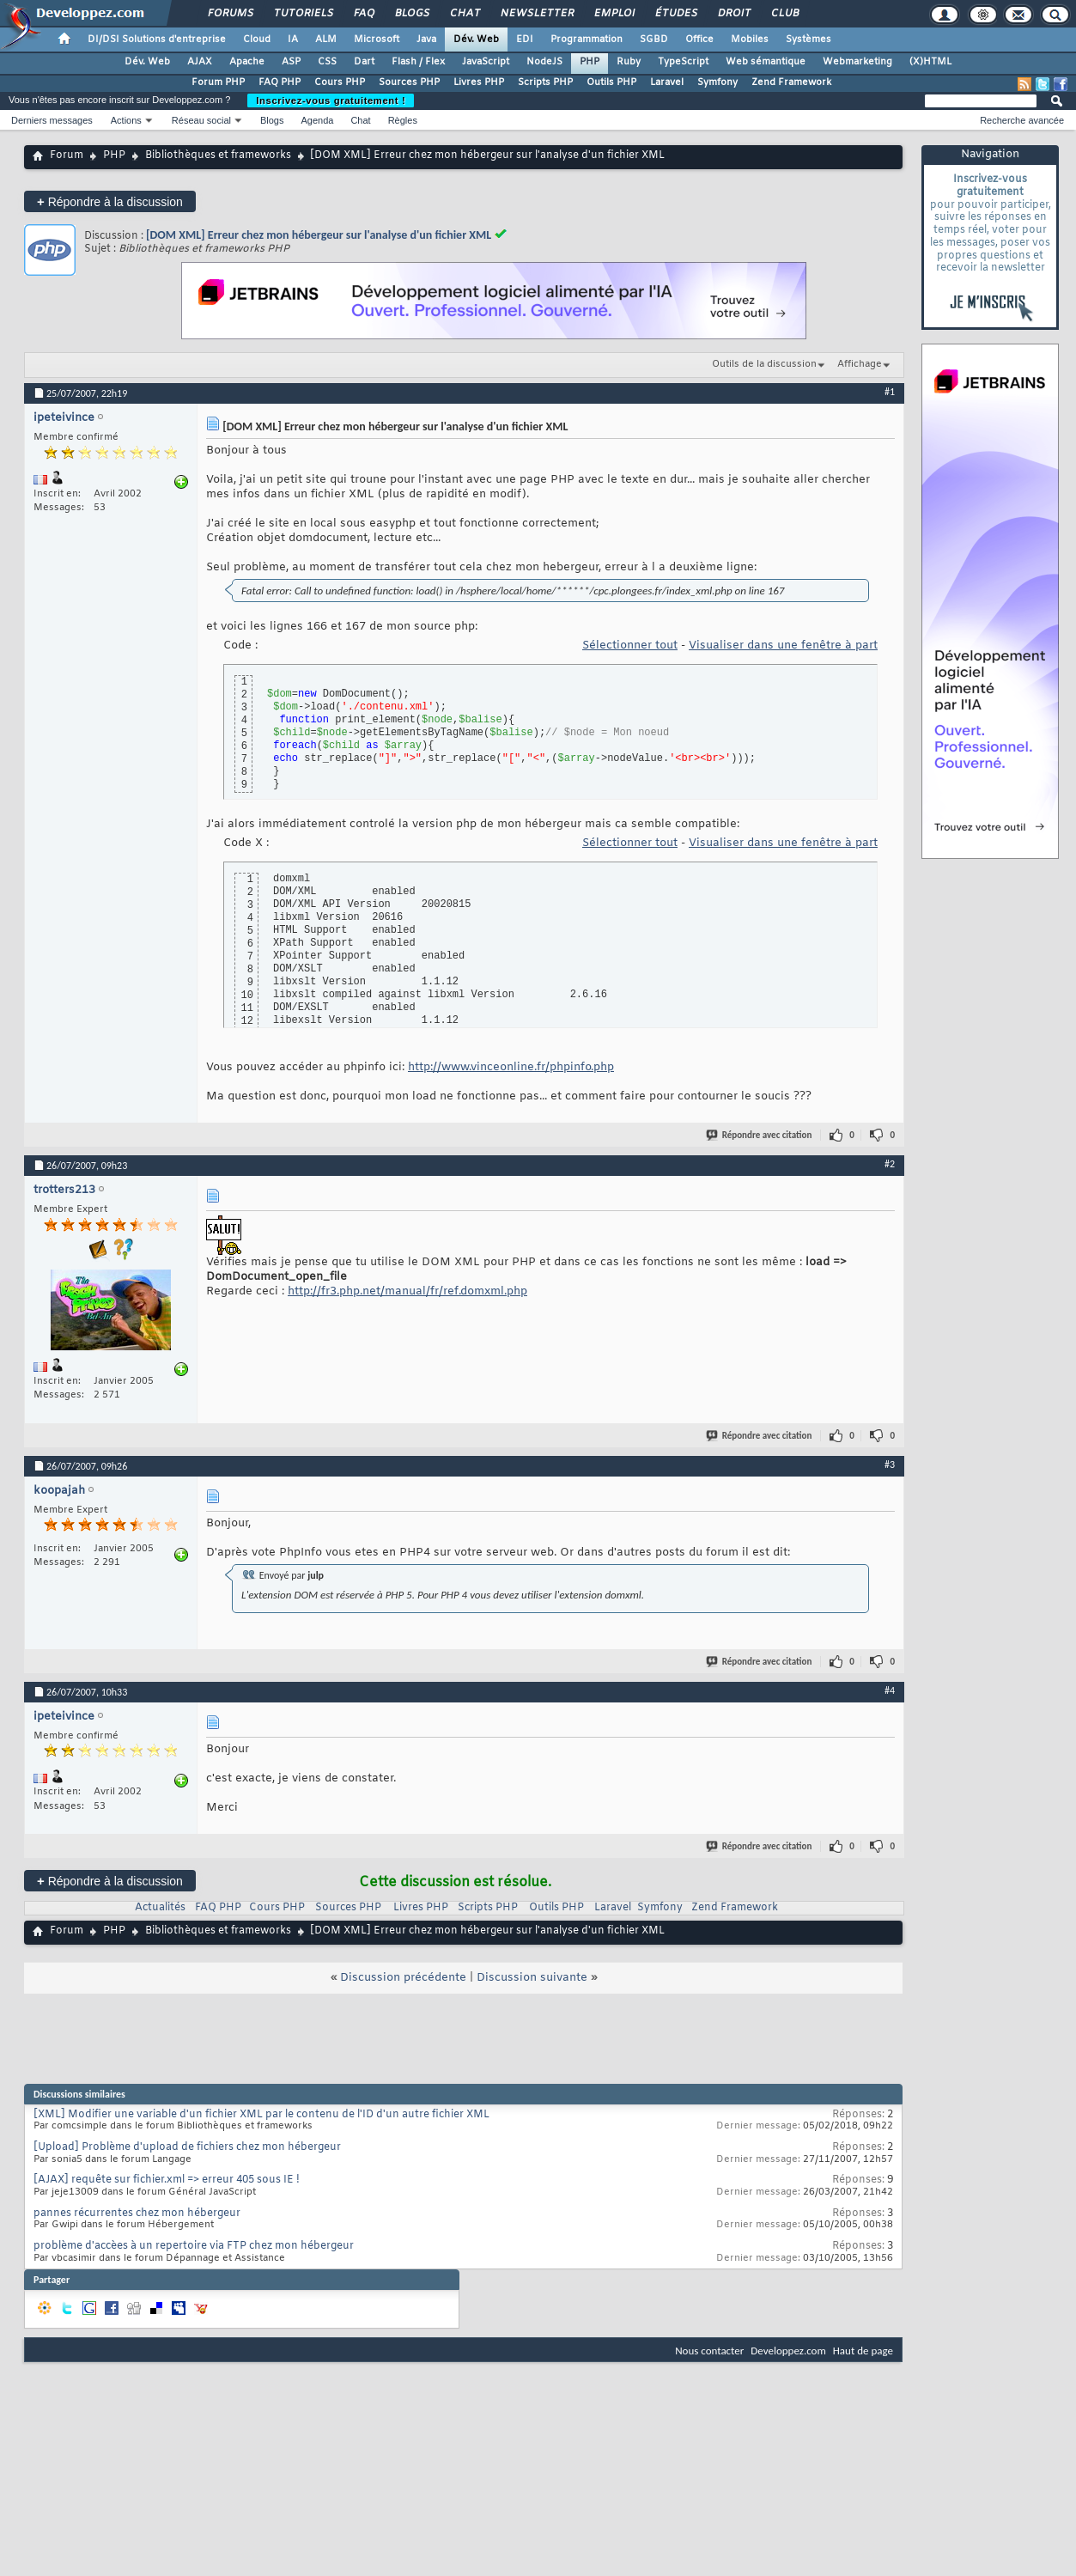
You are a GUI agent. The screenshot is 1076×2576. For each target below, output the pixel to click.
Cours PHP (339, 82)
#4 (890, 1690)
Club (784, 14)
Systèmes (808, 39)
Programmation (586, 39)
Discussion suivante (532, 1977)
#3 (890, 1465)
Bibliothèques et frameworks (218, 155)
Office (699, 39)
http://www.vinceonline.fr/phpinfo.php (511, 1067)
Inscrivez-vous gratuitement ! (330, 100)
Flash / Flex (418, 62)
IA (293, 39)
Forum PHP (218, 82)
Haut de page (863, 2350)
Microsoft (376, 39)
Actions (126, 120)
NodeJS (544, 62)
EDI (524, 39)
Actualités (160, 1908)
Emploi (613, 14)
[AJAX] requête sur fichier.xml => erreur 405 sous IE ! (166, 2180)
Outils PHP (611, 82)
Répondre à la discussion (110, 201)
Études (675, 14)
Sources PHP (409, 82)
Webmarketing (857, 62)
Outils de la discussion (764, 364)
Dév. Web (476, 39)
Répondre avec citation (760, 1135)
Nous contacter (709, 2350)
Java (426, 39)
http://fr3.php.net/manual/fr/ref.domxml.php (407, 1291)
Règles (402, 120)
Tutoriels (302, 14)
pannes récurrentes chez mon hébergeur (136, 2213)
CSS (327, 62)
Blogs (411, 14)
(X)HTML (930, 62)
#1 (890, 392)
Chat (464, 14)
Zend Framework (791, 82)
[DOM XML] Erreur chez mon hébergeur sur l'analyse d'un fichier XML (318, 235)
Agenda (317, 120)
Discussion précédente (403, 1977)
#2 (890, 1164)
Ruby (629, 62)
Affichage (859, 364)
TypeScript (683, 62)
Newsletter (536, 14)
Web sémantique (765, 62)
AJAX (199, 62)
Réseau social (201, 120)
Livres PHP (478, 82)
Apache (246, 62)
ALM (326, 39)
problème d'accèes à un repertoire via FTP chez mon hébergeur (193, 2246)
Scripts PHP (545, 82)
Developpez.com (788, 2350)
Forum (66, 155)
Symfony (717, 82)
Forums (229, 14)
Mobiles (750, 39)
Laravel (667, 82)
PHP (589, 62)
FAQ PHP (279, 82)
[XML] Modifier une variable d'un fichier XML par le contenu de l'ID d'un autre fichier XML (261, 2115)
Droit (733, 14)
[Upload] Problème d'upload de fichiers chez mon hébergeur (187, 2147)
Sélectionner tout (630, 645)
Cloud (257, 39)
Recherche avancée (1022, 120)
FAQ (363, 14)
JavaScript (485, 62)
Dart (364, 62)
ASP (291, 62)
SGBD (654, 39)
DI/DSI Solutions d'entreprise (157, 39)
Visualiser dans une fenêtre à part (783, 645)
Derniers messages (52, 120)
